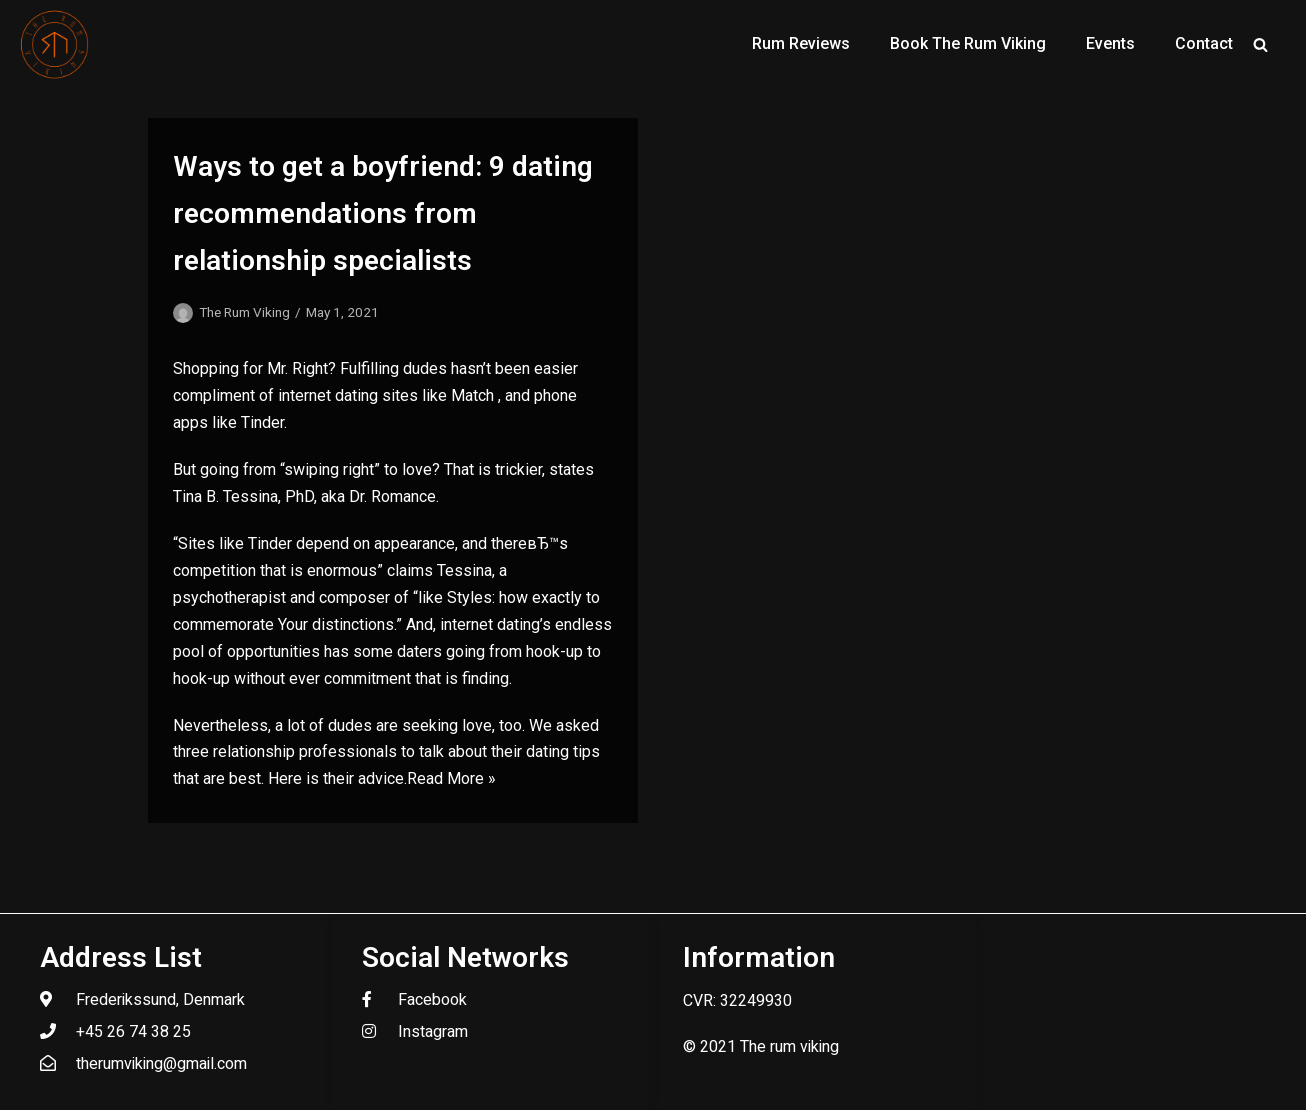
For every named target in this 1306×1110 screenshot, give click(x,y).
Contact (1204, 43)
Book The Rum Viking (968, 43)
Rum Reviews (801, 43)
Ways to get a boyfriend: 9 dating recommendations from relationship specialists (383, 213)
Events (1110, 43)
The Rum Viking (244, 312)
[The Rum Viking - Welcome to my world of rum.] (55, 44)
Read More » (451, 778)
